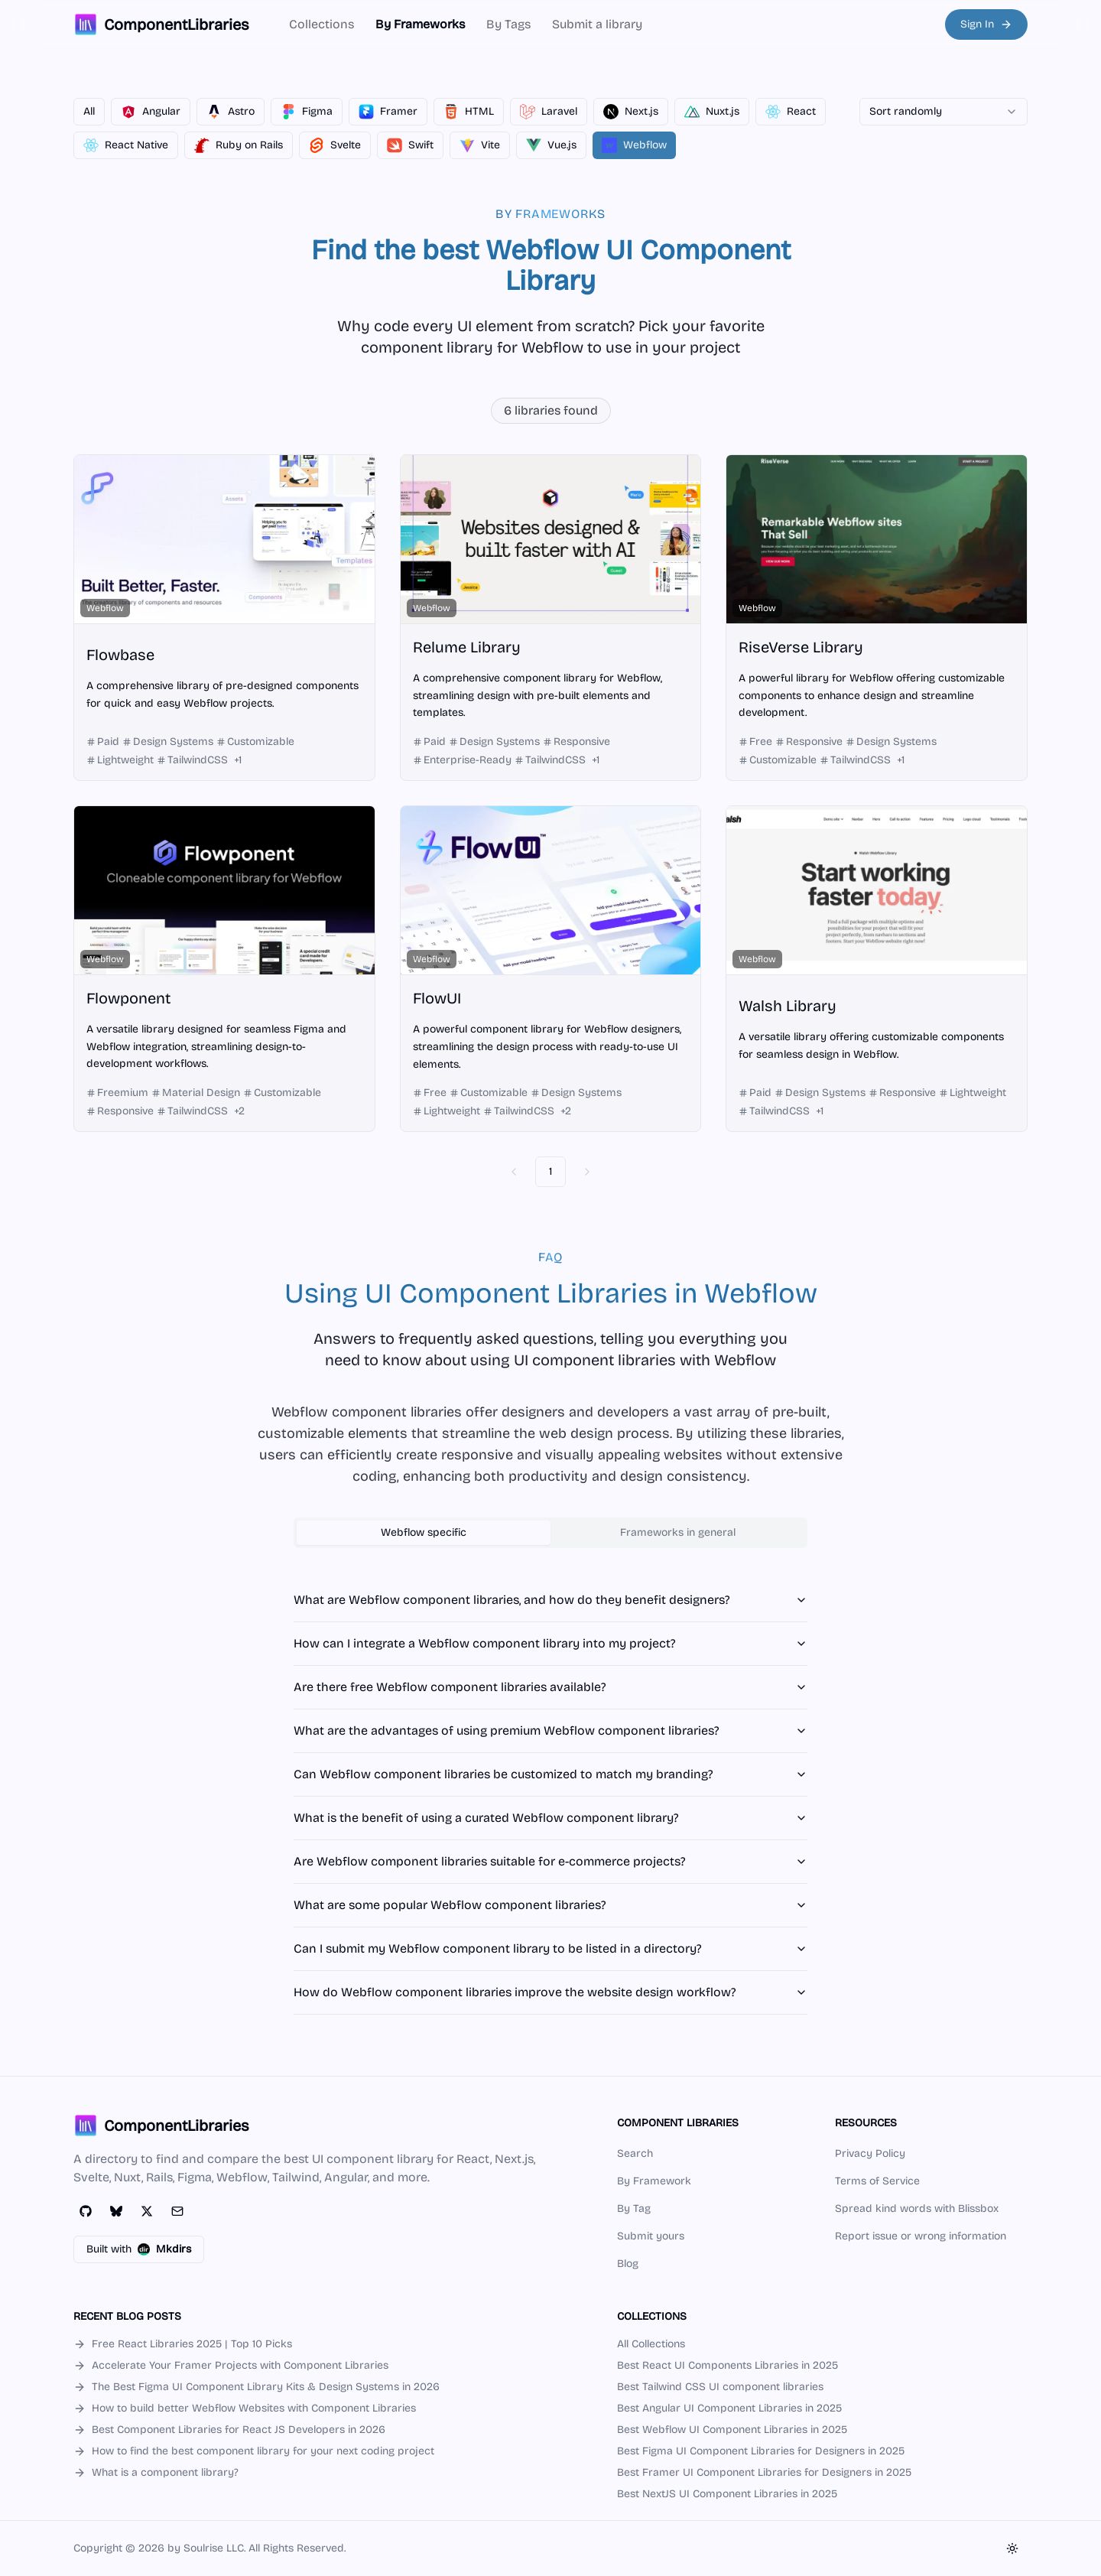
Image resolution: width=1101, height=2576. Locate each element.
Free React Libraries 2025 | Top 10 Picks (182, 2343)
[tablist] (550, 1532)
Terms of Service (877, 2180)
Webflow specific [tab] (423, 1532)
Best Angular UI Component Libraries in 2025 (729, 2408)
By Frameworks (420, 24)
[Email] (177, 2211)
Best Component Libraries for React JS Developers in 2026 (229, 2429)
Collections (321, 24)
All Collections (651, 2343)
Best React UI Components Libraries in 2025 (727, 2365)
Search (635, 2153)
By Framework (654, 2180)
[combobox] (943, 111)
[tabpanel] (550, 1797)
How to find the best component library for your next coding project (253, 2450)
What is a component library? (156, 2472)
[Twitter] (147, 2211)
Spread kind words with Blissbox (917, 2208)
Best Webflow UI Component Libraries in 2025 (732, 2429)
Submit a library (597, 24)
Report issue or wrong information (920, 2236)
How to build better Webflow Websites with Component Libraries (244, 2408)
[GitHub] (85, 2211)
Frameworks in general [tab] (678, 1532)
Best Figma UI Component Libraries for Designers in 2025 (761, 2450)
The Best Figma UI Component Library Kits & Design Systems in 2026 (256, 2386)
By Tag (634, 2208)
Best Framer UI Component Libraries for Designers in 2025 (764, 2472)
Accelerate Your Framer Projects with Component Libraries (230, 2365)
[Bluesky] (116, 2211)
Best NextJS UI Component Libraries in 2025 (727, 2493)
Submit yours (650, 2236)
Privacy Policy (870, 2153)
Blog (627, 2263)
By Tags (508, 24)
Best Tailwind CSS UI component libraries (720, 2386)
